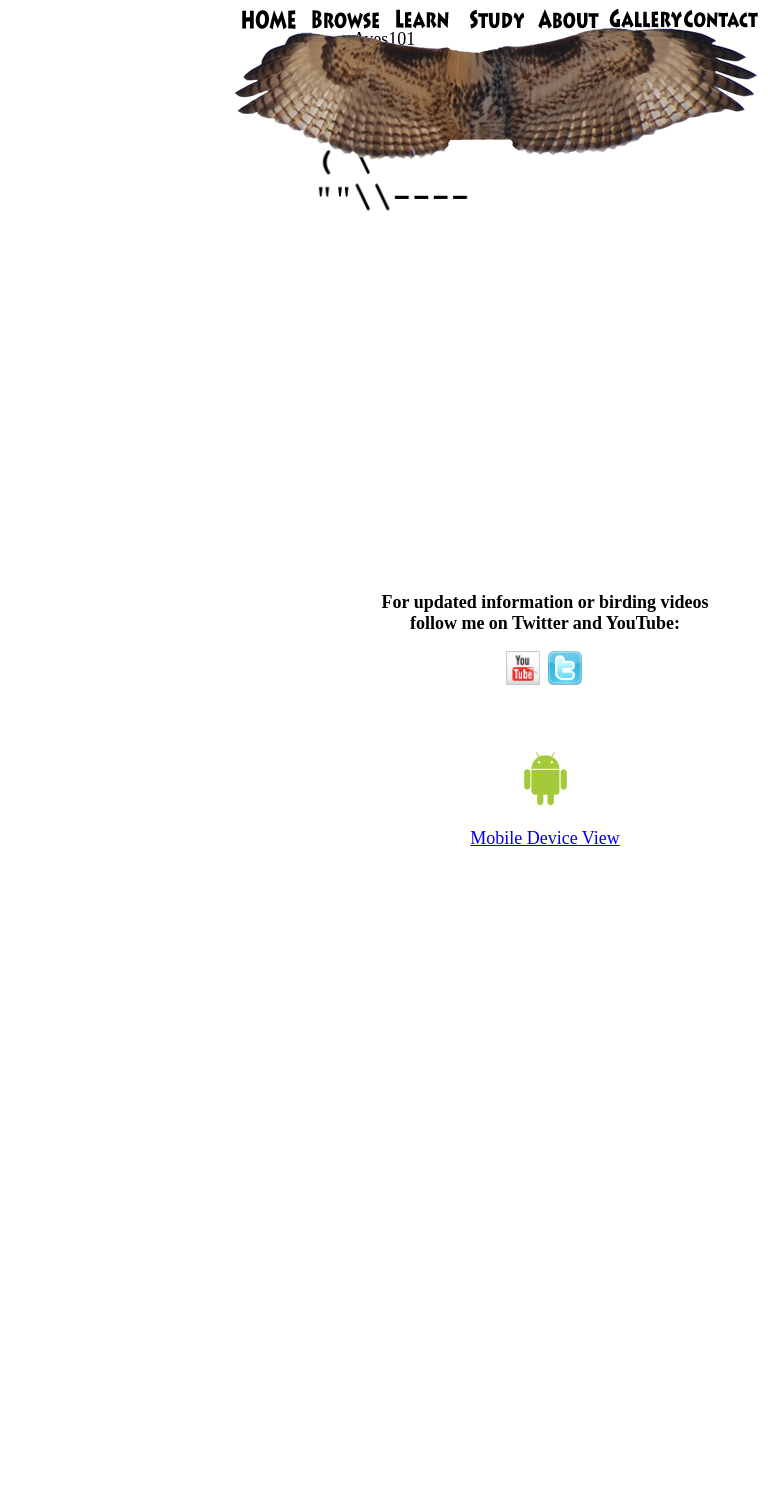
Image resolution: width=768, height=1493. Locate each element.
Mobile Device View (545, 838)
